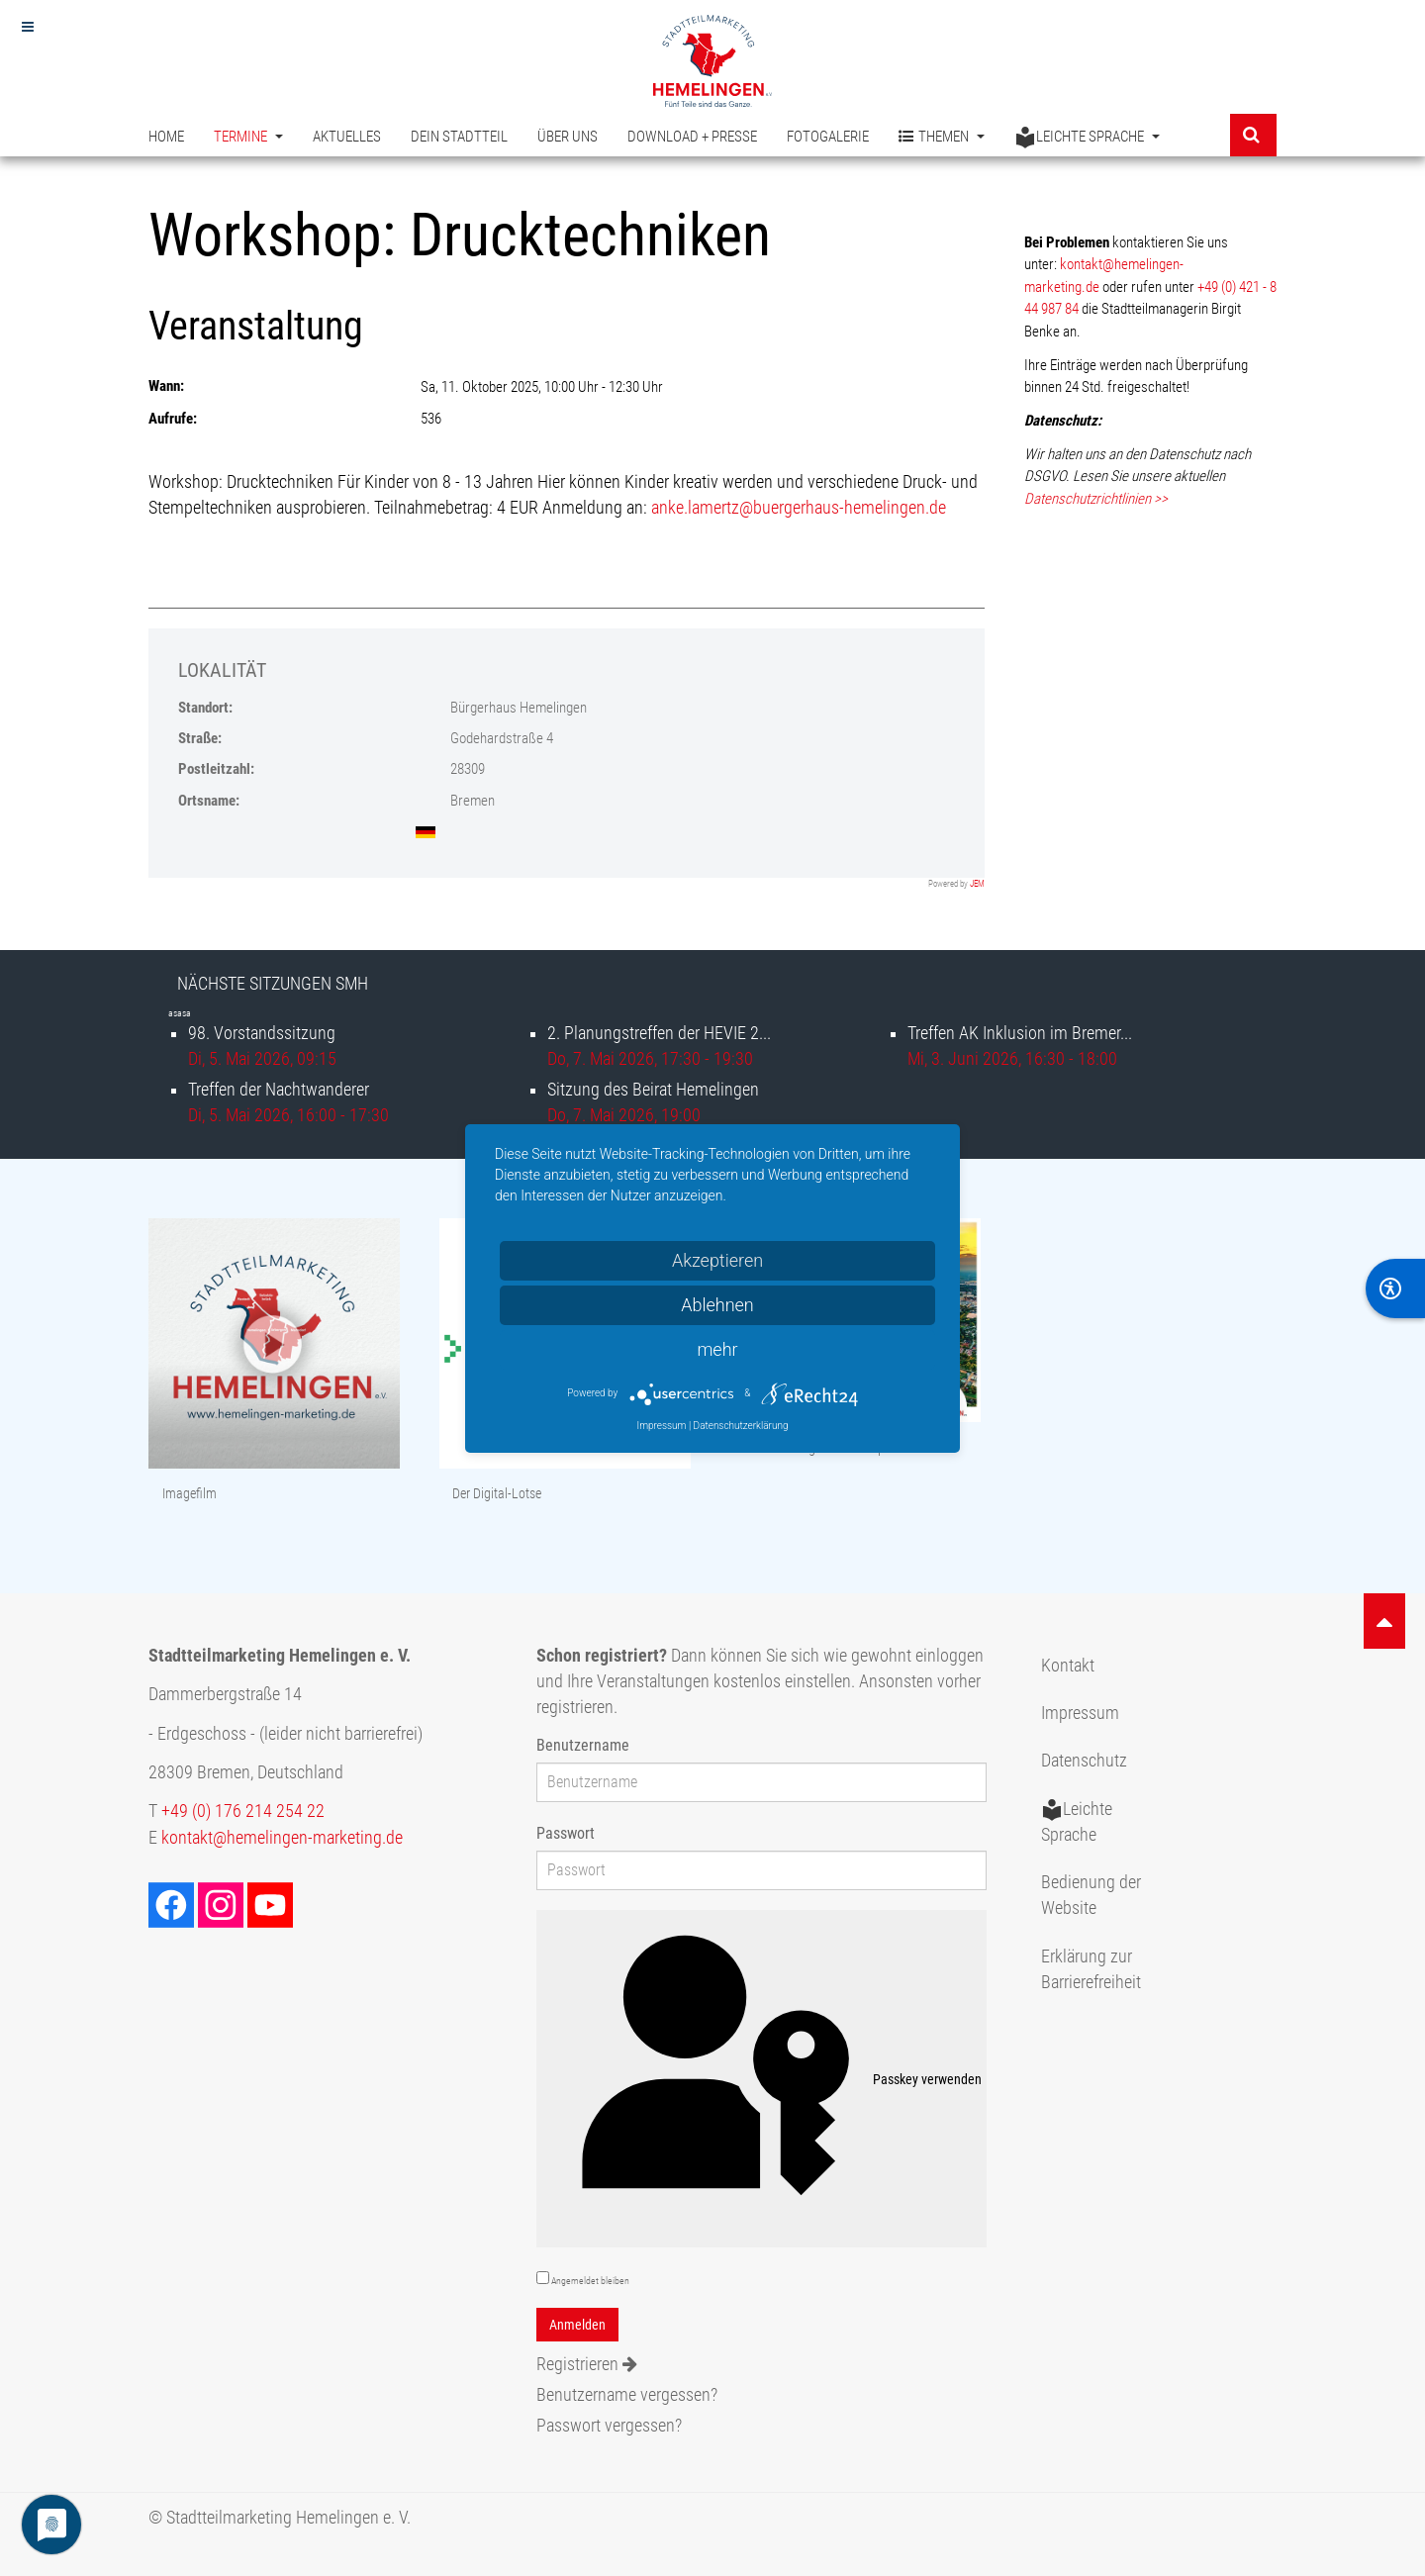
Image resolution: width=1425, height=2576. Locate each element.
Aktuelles (347, 136)
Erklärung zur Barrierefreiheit (1091, 1969)
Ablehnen (717, 1304)
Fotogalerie (828, 136)
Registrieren (586, 2364)
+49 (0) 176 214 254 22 (243, 1811)
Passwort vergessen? (609, 2425)
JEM (977, 884)
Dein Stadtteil (459, 136)
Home (166, 136)
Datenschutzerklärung (741, 1425)
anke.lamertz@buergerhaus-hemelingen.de (798, 508)
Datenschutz (1084, 1760)
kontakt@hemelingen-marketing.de (282, 1838)
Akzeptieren (717, 1260)
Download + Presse (692, 136)
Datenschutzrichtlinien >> (1096, 499)
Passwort (565, 1833)
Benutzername (582, 1745)
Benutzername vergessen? (626, 2395)
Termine (248, 136)
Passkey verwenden (762, 2079)
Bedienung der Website (1091, 1895)
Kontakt (1067, 1665)
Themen (942, 137)
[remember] (542, 2277)
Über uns (567, 136)
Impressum (1080, 1713)
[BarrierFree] (1395, 1288)
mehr (717, 1349)
